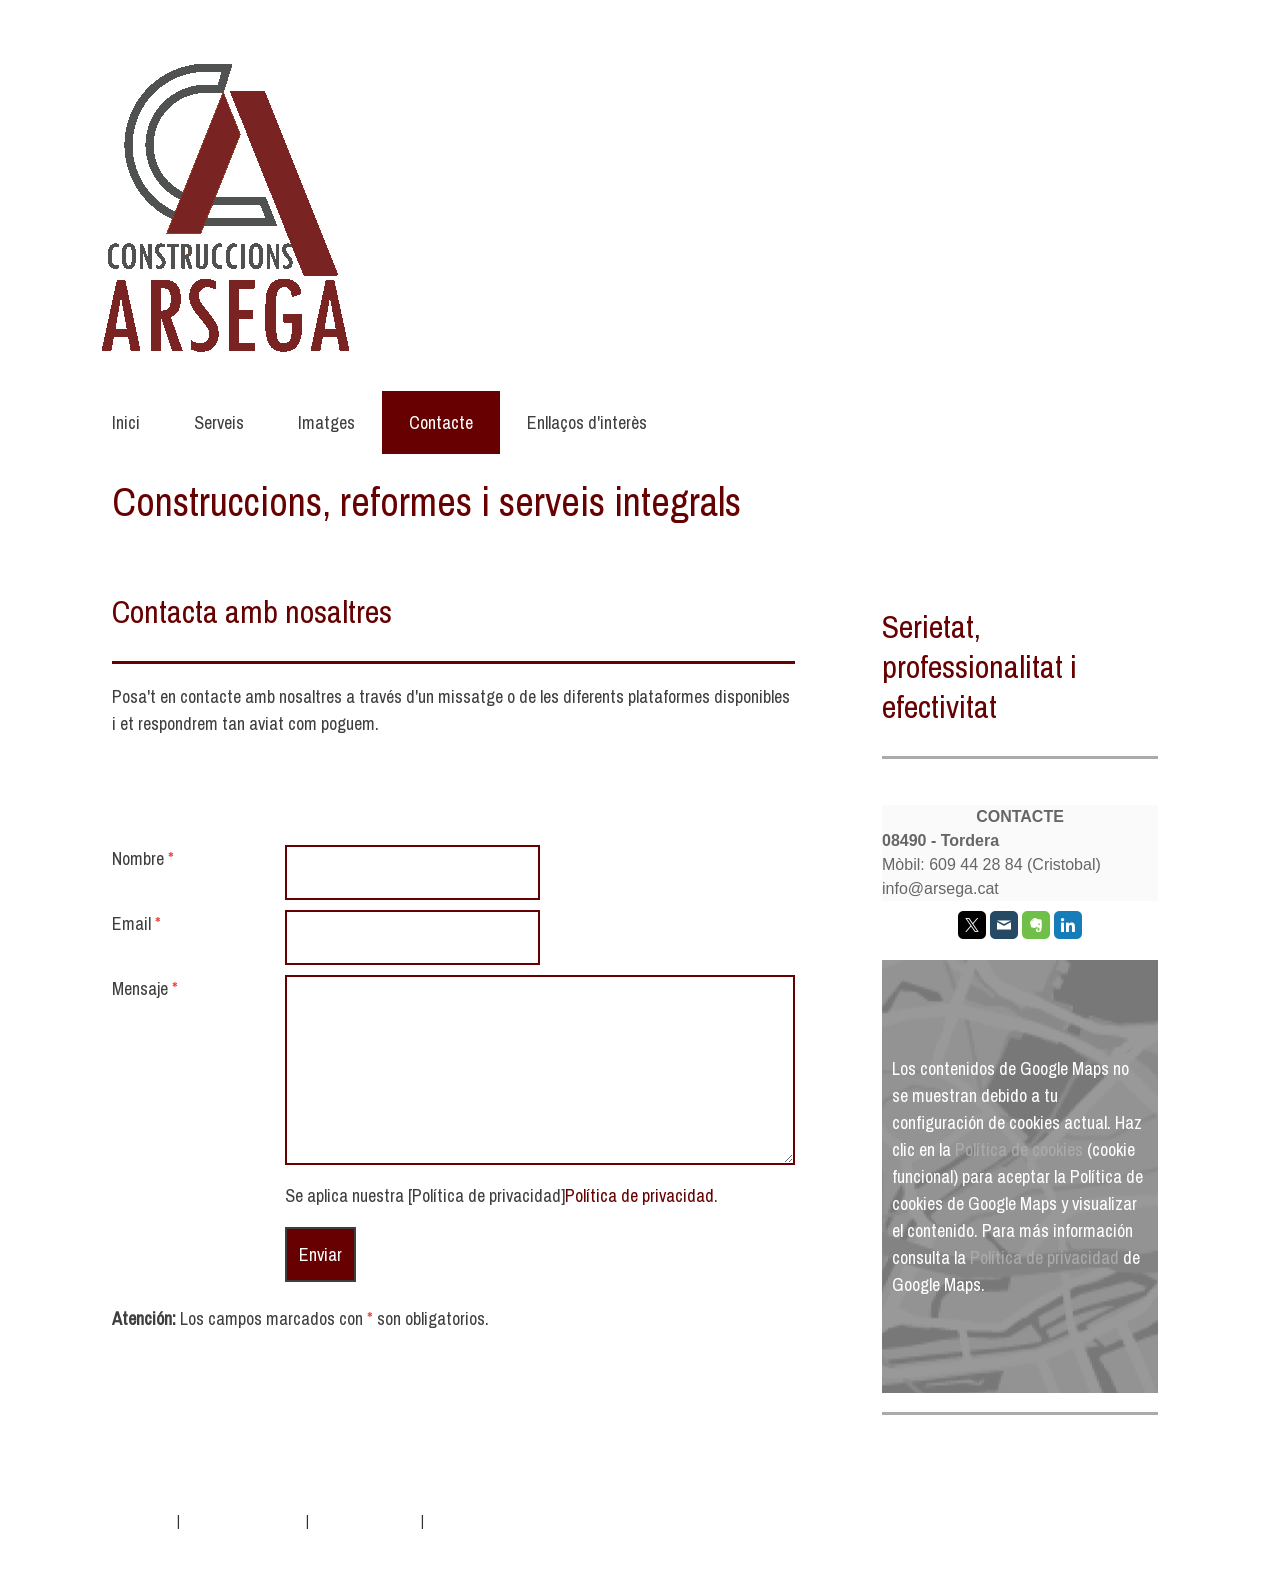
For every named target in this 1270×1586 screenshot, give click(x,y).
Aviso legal (143, 1520)
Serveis (219, 422)
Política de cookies (1019, 1149)
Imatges (326, 422)
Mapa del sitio (466, 1520)
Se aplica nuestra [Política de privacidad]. (501, 1195)
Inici (126, 422)
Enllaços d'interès (587, 422)
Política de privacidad (639, 1195)
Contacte (441, 422)
